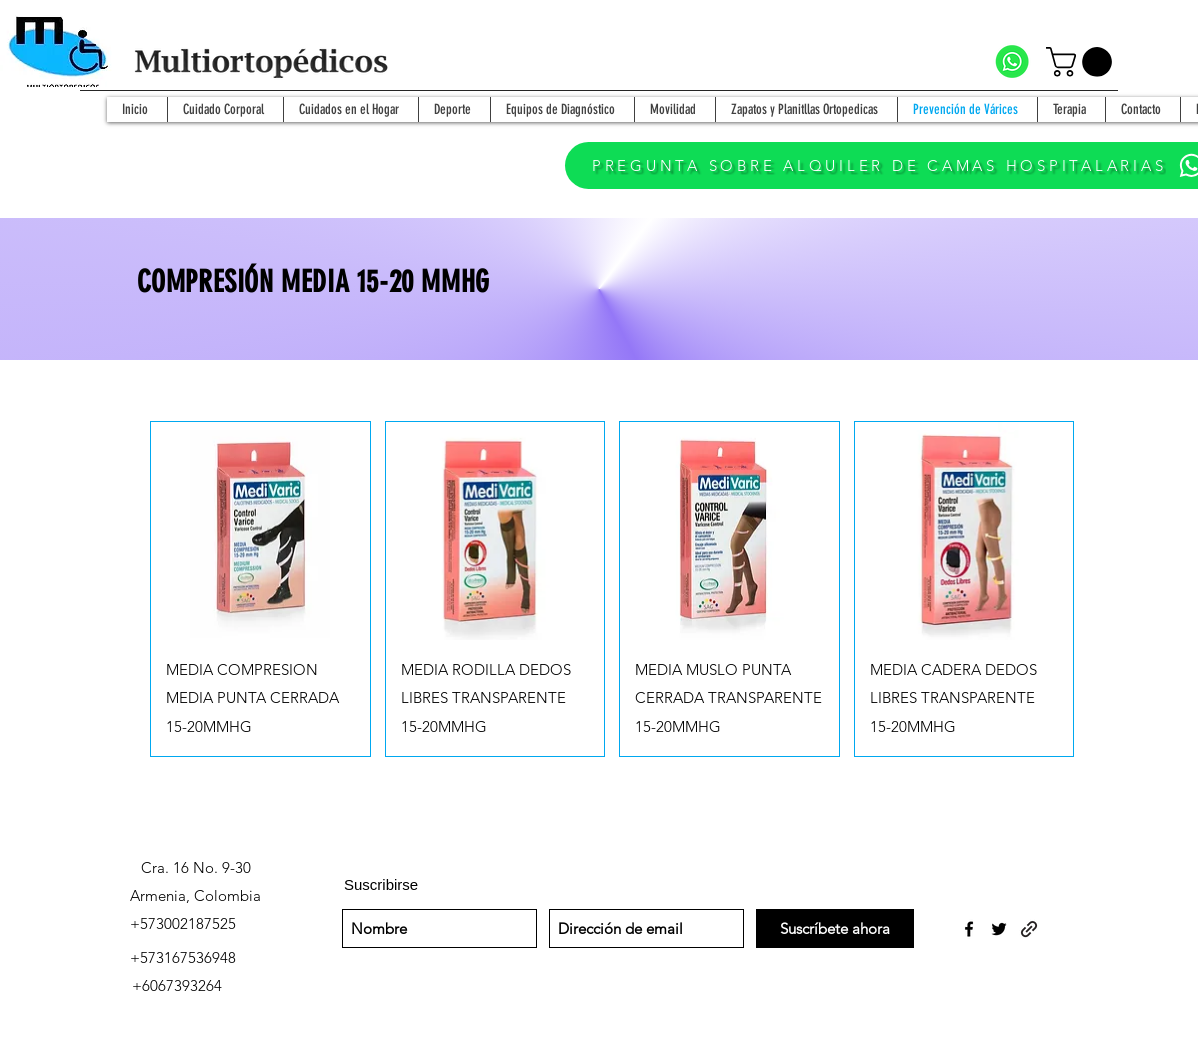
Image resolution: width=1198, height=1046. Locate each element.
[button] (1082, 62)
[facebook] (969, 929)
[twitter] (999, 929)
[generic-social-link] (1029, 929)
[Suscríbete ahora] (835, 928)
